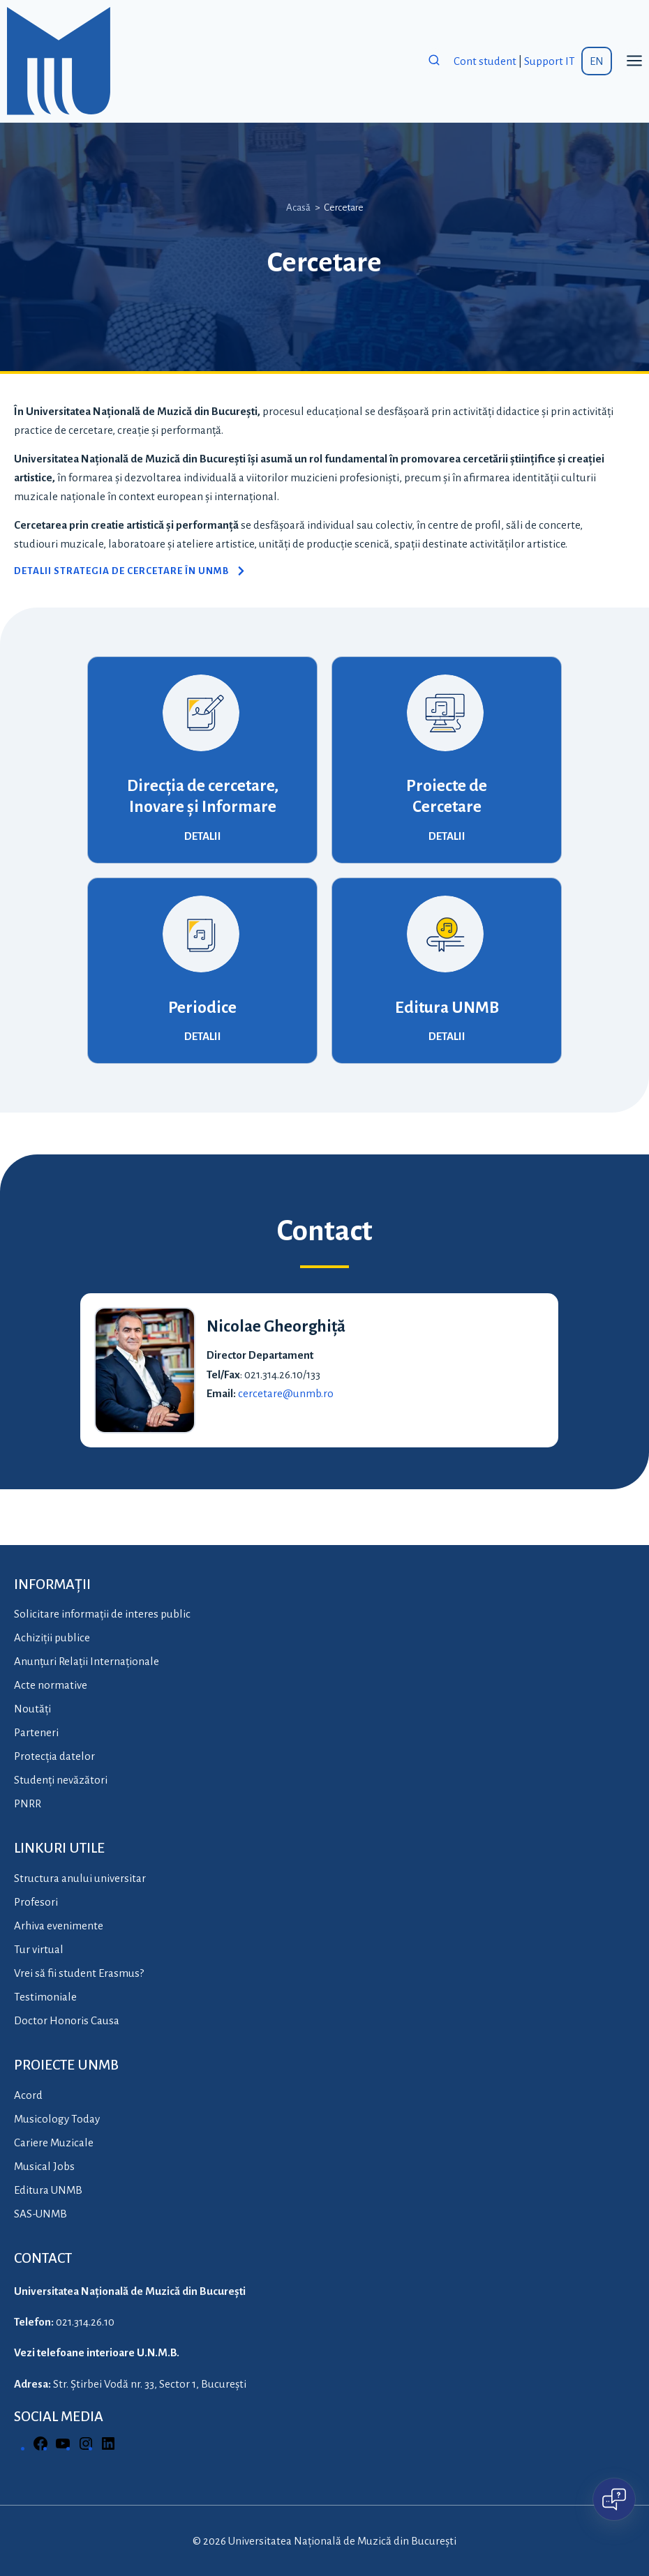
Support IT (549, 61)
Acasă (298, 207)
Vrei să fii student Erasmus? (79, 1973)
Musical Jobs (44, 2166)
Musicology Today (57, 2119)
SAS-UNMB (40, 2214)
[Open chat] (614, 2499)
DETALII (202, 836)
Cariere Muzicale (54, 2142)
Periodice (202, 1007)
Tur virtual (39, 1949)
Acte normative (50, 1685)
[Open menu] (634, 61)
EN (597, 61)
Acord (28, 2095)
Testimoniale (45, 1997)
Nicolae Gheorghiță (276, 1326)
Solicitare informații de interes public (102, 1614)
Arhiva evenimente (58, 1925)
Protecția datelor (54, 1756)
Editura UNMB (447, 1007)
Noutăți (32, 1709)
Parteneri (36, 1732)
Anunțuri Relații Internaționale (86, 1661)
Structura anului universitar (80, 1878)
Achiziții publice (52, 1637)
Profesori (36, 1902)
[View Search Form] (434, 60)
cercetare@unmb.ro (286, 1393)
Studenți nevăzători (60, 1780)
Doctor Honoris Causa (66, 2020)
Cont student (485, 61)
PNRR (27, 1803)
